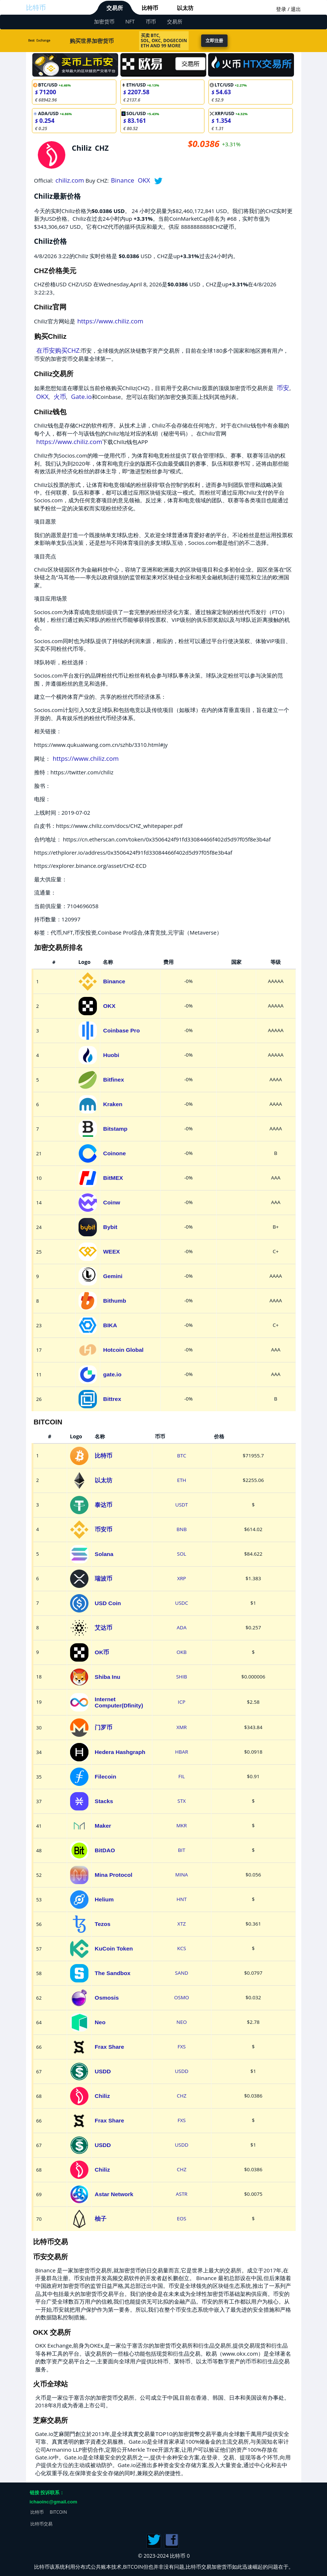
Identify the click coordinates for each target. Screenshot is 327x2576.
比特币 (36, 7)
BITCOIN (58, 2512)
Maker (103, 1826)
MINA (181, 1874)
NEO (182, 2022)
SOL (181, 1554)
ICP (181, 1702)
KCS (181, 1948)
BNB (182, 1529)
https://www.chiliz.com (110, 321)
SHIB (181, 1676)
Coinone (114, 1153)
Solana (104, 1554)
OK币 (102, 1652)
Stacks (104, 1801)
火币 (60, 396)
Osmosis (107, 1998)
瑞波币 (103, 1578)
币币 (151, 21)
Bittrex (112, 1399)
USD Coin (108, 1603)
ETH (181, 1480)
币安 (283, 388)
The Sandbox (112, 1973)
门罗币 (103, 1727)
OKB (182, 1652)
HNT (182, 1899)
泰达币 (103, 1505)
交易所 (114, 7)
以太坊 (185, 7)
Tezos (102, 1924)
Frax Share (109, 2047)
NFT (130, 21)
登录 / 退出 (288, 8)
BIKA (110, 1325)
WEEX (111, 1251)
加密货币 (104, 21)
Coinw (111, 1202)
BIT (181, 1850)
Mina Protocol (113, 1875)
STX (182, 1801)
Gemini (113, 1276)
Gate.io (81, 396)
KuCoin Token (114, 1948)
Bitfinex (113, 1079)
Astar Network (114, 2194)
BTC (181, 1455)
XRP (181, 1578)
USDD (103, 2071)
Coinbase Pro (121, 1030)
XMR (182, 1727)
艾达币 (103, 1628)
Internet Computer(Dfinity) (119, 1702)
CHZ (181, 2095)
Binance (122, 180)
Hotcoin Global (123, 1350)
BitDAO (105, 1850)
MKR (181, 1825)
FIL (181, 1776)
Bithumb (114, 1301)
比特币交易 (41, 2524)
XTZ (181, 1923)
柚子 (100, 2219)
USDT (181, 1504)
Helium (104, 1899)
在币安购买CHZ (58, 350)
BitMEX (113, 1178)
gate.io (112, 1374)
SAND (181, 1973)
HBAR (181, 1751)
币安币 (103, 1529)
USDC (181, 1603)
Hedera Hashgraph (120, 1752)
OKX (144, 180)
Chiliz (102, 2096)
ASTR (182, 2194)
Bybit (110, 1227)
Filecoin (105, 1776)
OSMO (181, 1997)
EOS (181, 2218)
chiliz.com (69, 180)
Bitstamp (115, 1129)
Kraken (113, 1104)
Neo (100, 2022)
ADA (181, 1627)
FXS (182, 2046)
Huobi (111, 1055)
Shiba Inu (107, 1677)
